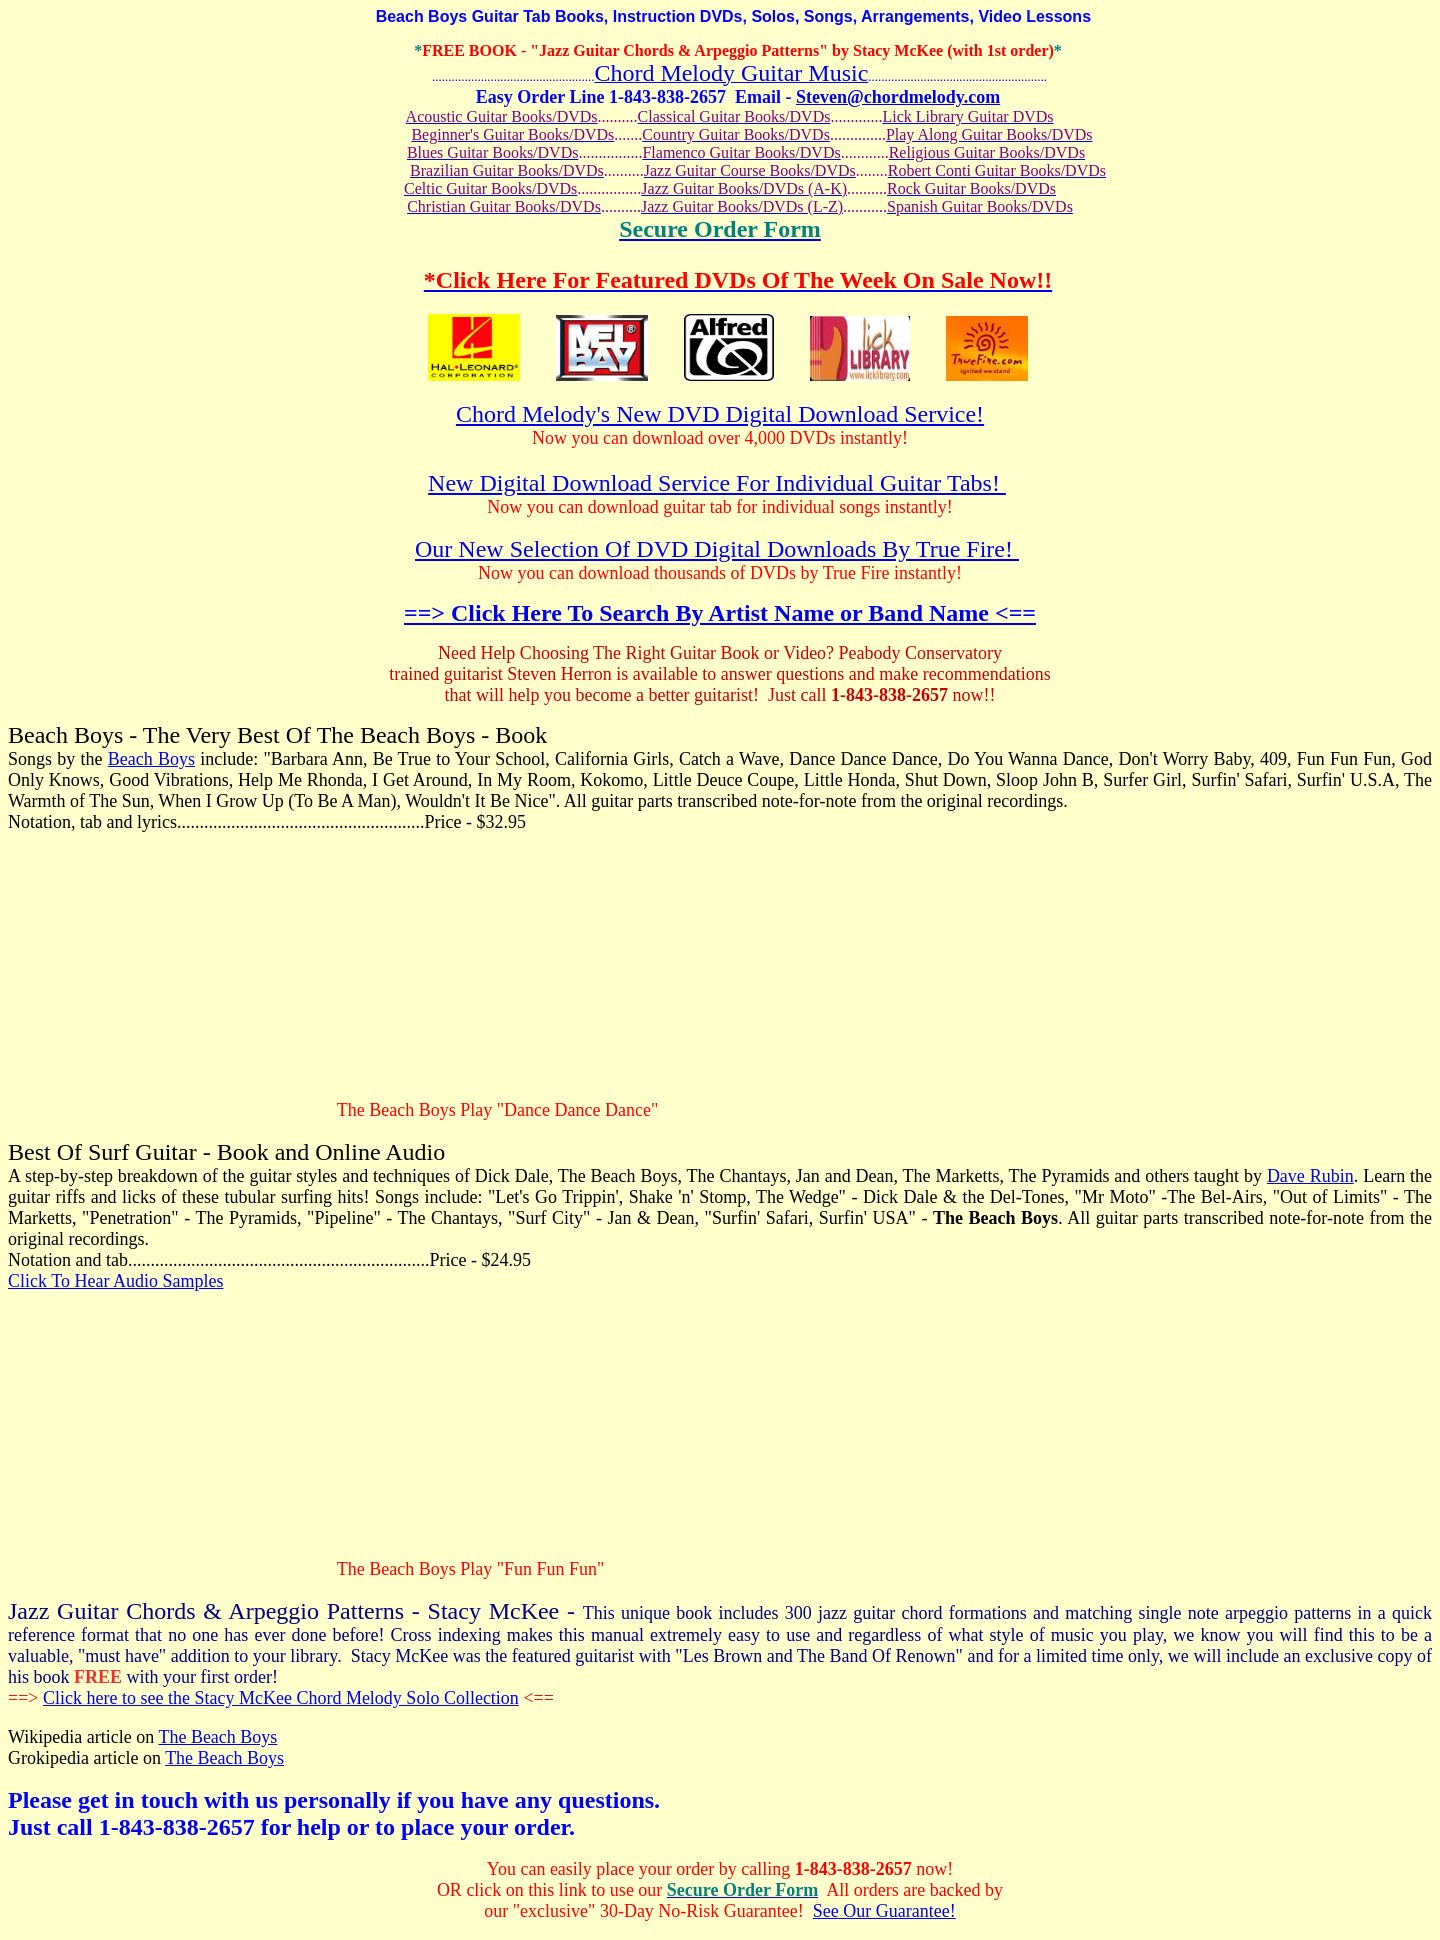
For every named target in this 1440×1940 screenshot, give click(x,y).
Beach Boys (151, 759)
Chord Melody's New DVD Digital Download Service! (720, 414)
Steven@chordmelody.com (898, 97)
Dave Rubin (1310, 1176)
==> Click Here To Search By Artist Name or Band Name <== (720, 613)
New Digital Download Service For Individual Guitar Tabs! (717, 483)
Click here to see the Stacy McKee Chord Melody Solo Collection (281, 1698)
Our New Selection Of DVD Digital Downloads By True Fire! (717, 549)
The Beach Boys (217, 1737)
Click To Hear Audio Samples (115, 1281)
